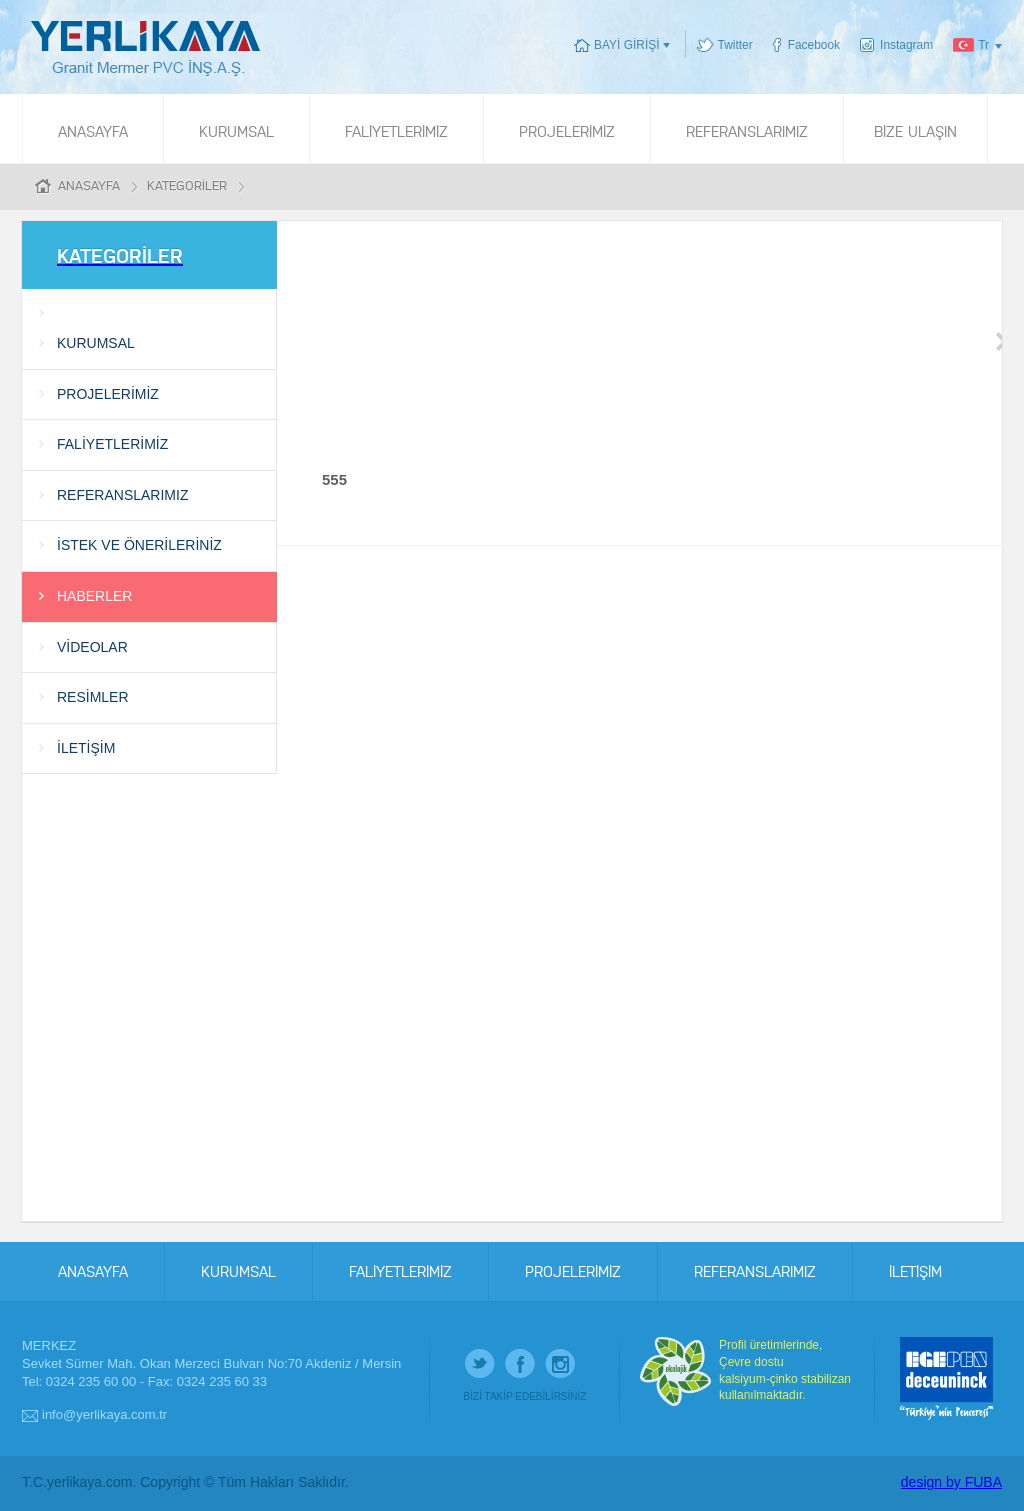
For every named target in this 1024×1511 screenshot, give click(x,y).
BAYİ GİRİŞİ (626, 45)
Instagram (906, 45)
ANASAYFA (93, 130)
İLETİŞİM (86, 748)
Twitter (735, 45)
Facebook (814, 45)
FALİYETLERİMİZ (396, 130)
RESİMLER (93, 697)
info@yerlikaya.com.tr (104, 1414)
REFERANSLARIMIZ (747, 130)
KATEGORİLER (187, 184)
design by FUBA (951, 1482)
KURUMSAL (236, 130)
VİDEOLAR (92, 647)
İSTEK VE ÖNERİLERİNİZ (139, 545)
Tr (983, 45)
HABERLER (94, 596)
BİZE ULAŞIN (915, 130)
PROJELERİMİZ (567, 130)
